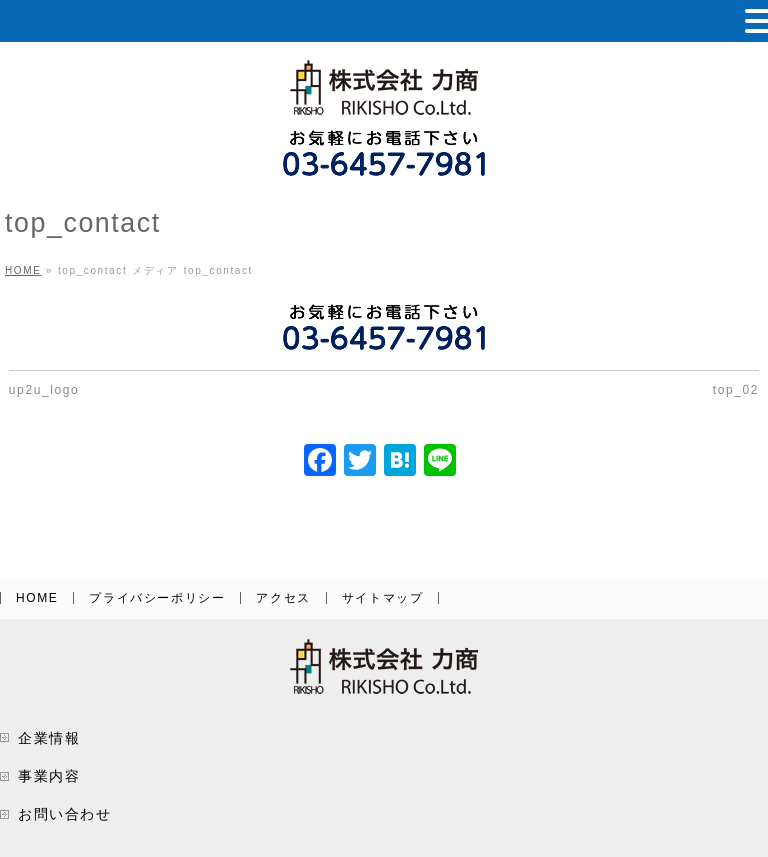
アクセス (283, 598)
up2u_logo (44, 390)
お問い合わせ (65, 814)
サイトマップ (383, 598)
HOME (37, 598)
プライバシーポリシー (157, 598)
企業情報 (49, 738)
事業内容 (49, 776)
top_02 (736, 390)
